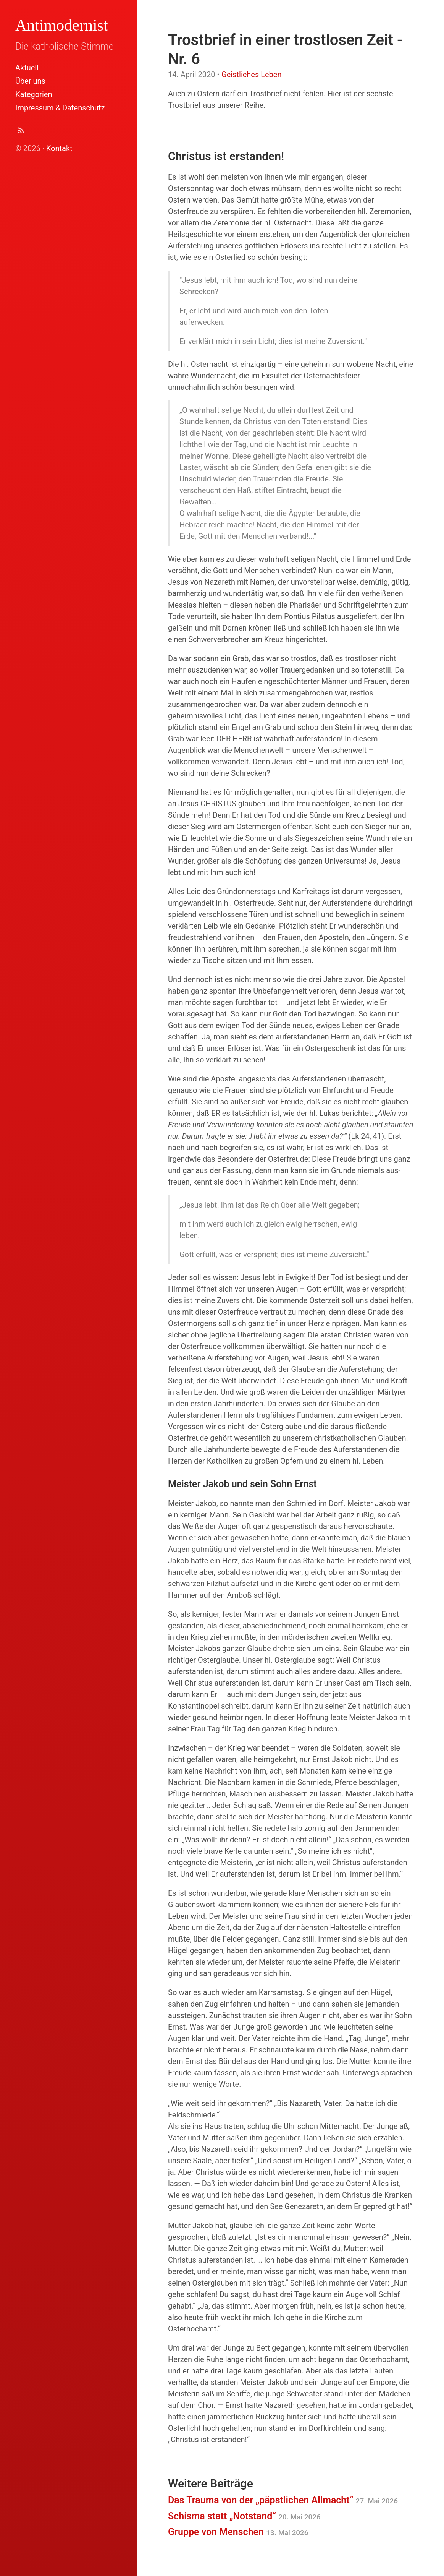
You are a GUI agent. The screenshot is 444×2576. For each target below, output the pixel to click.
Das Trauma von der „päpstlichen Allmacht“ (283, 2500)
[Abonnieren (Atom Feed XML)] (21, 132)
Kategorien (33, 94)
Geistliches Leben (251, 74)
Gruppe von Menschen (238, 2531)
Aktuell (27, 67)
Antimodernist (61, 25)
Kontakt (59, 148)
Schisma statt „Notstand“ (244, 2516)
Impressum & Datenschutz (60, 107)
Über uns (30, 81)
